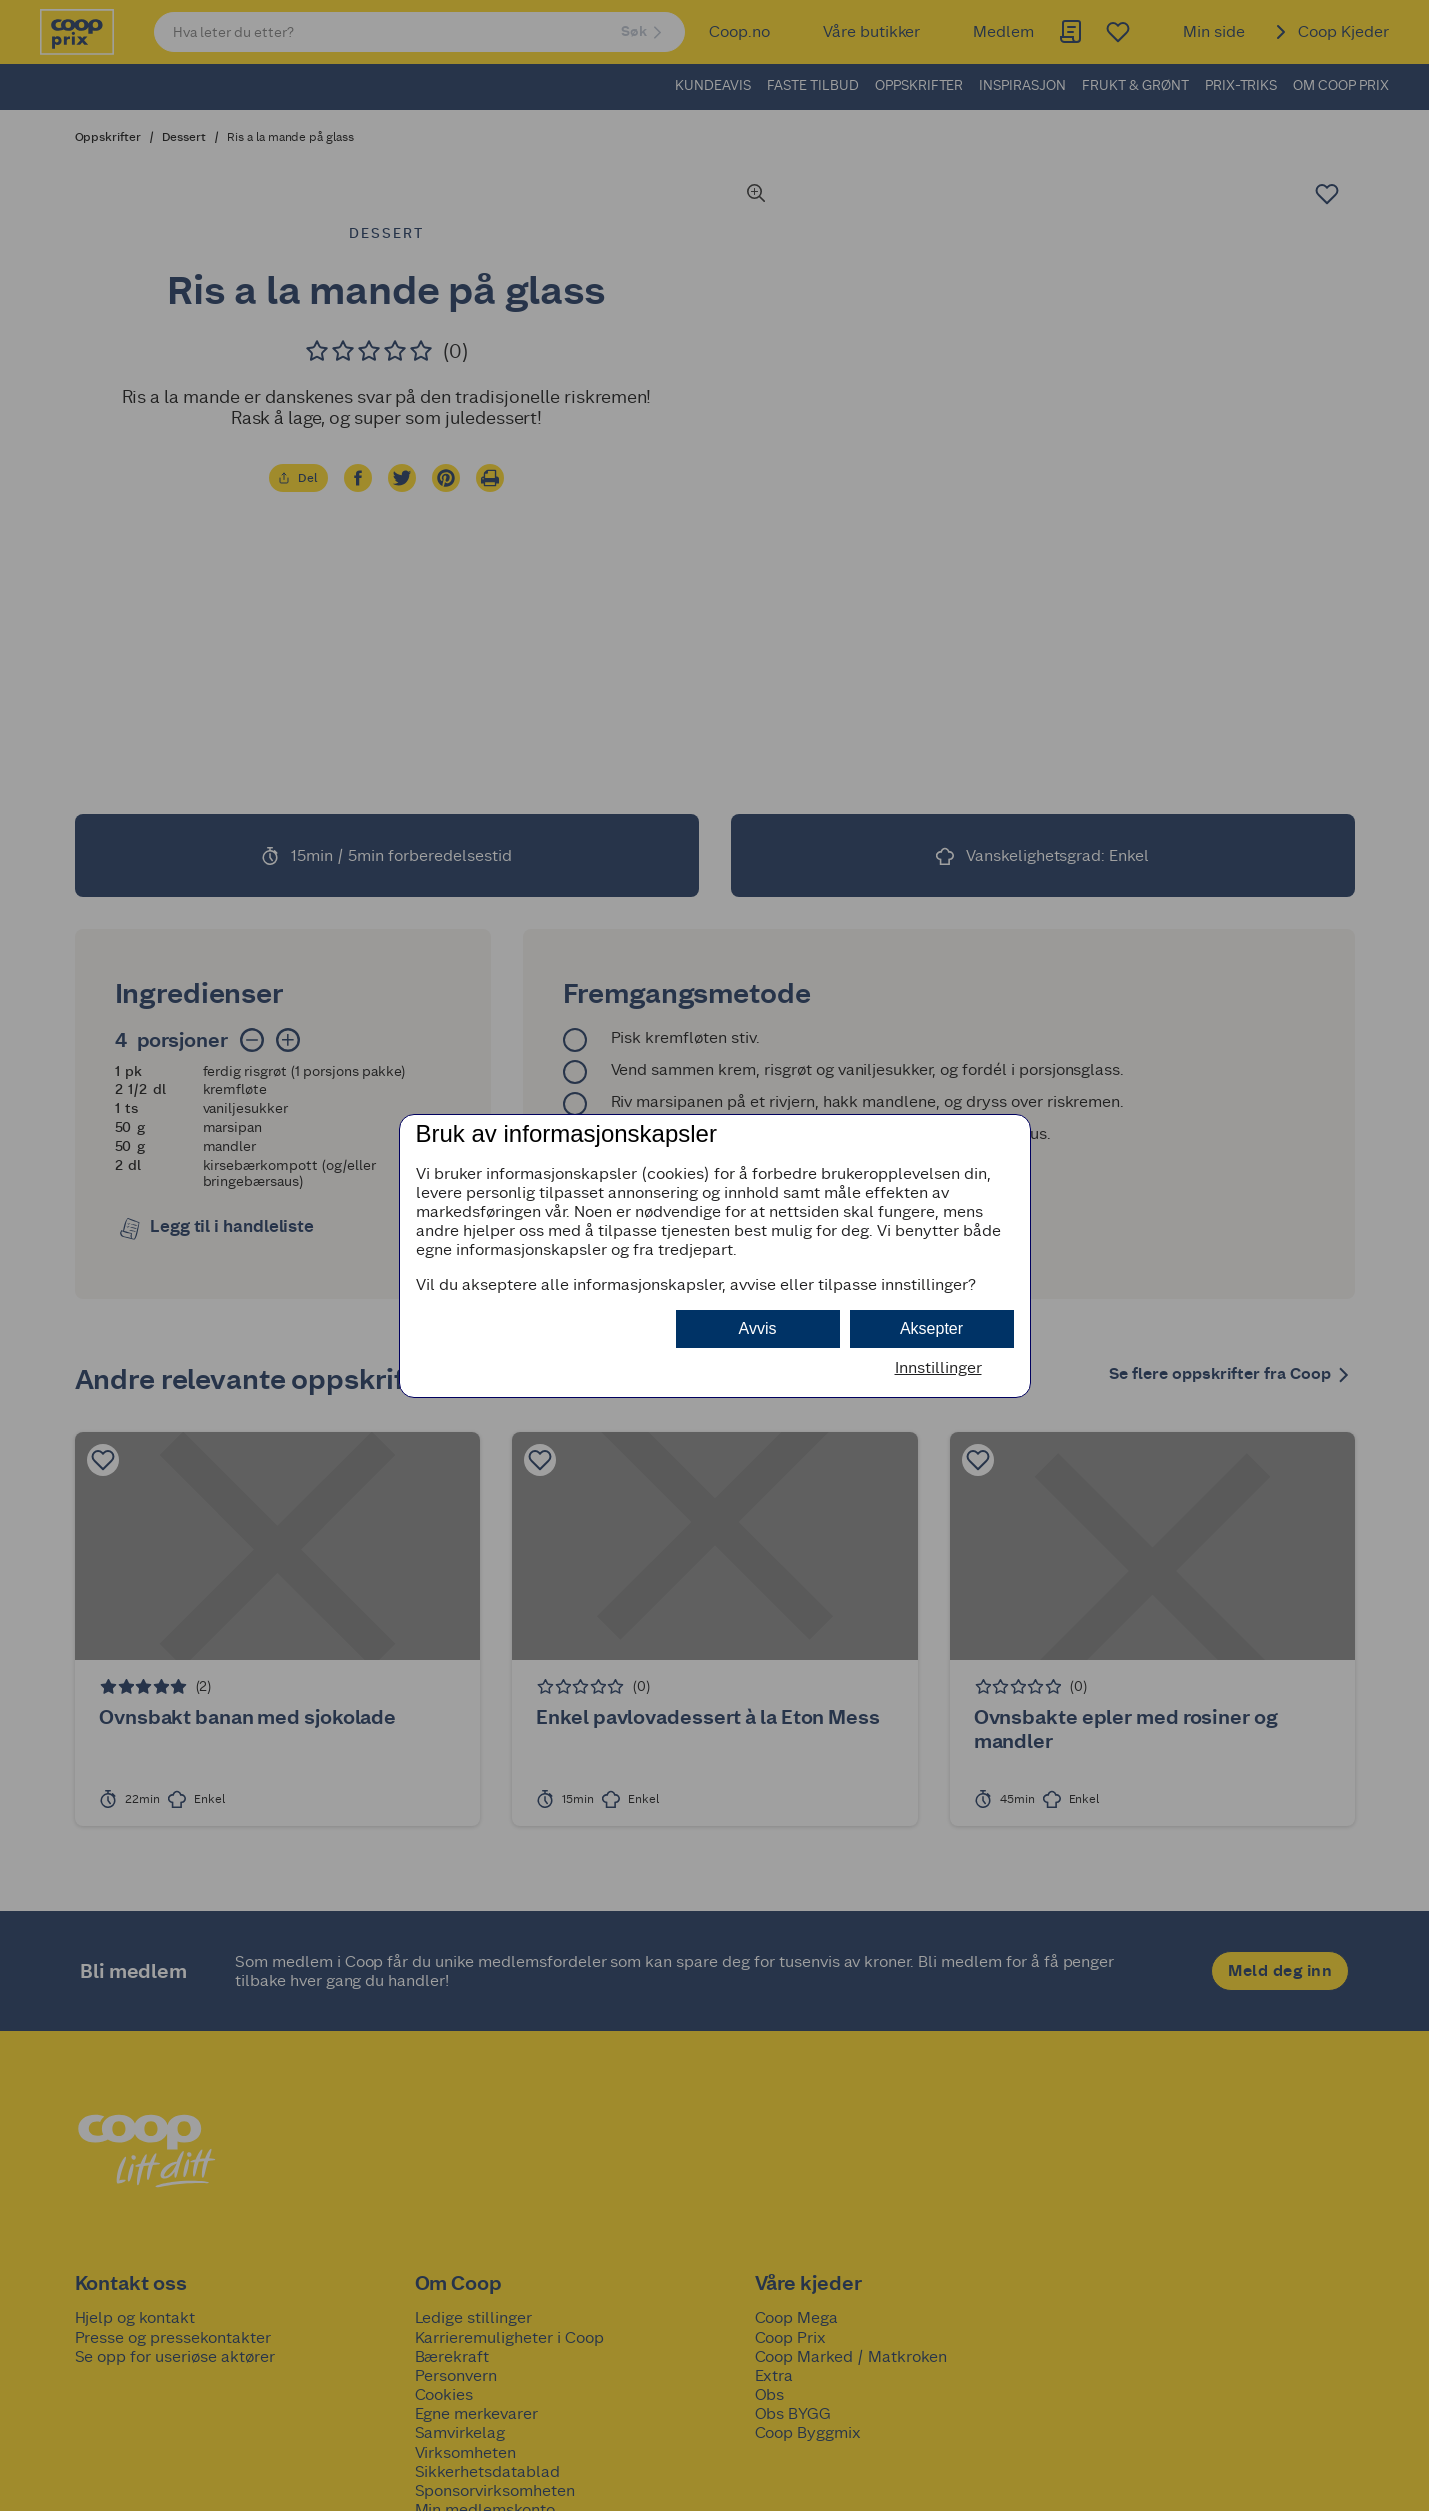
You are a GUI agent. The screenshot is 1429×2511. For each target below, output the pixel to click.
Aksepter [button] (931, 1328)
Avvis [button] (758, 1328)
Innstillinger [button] (938, 1367)
